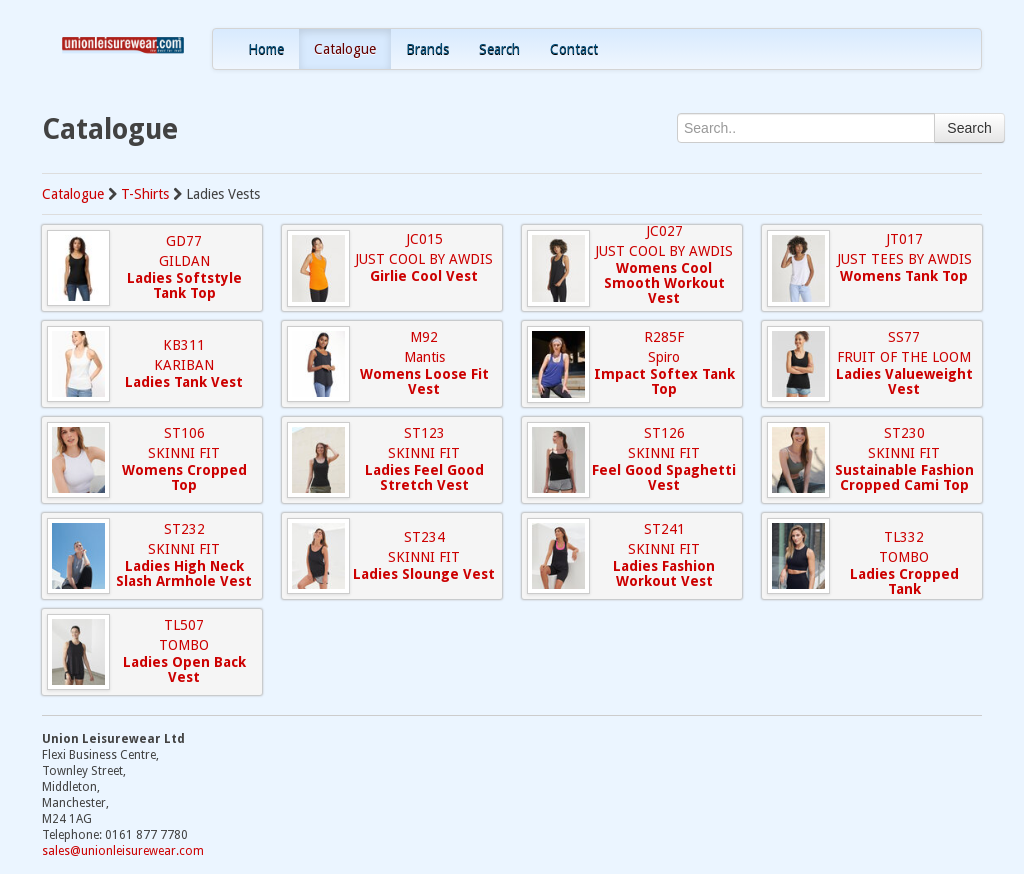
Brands (427, 49)
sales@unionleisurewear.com (123, 851)
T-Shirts (145, 194)
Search (499, 49)
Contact (574, 49)
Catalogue (345, 49)
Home (266, 49)
